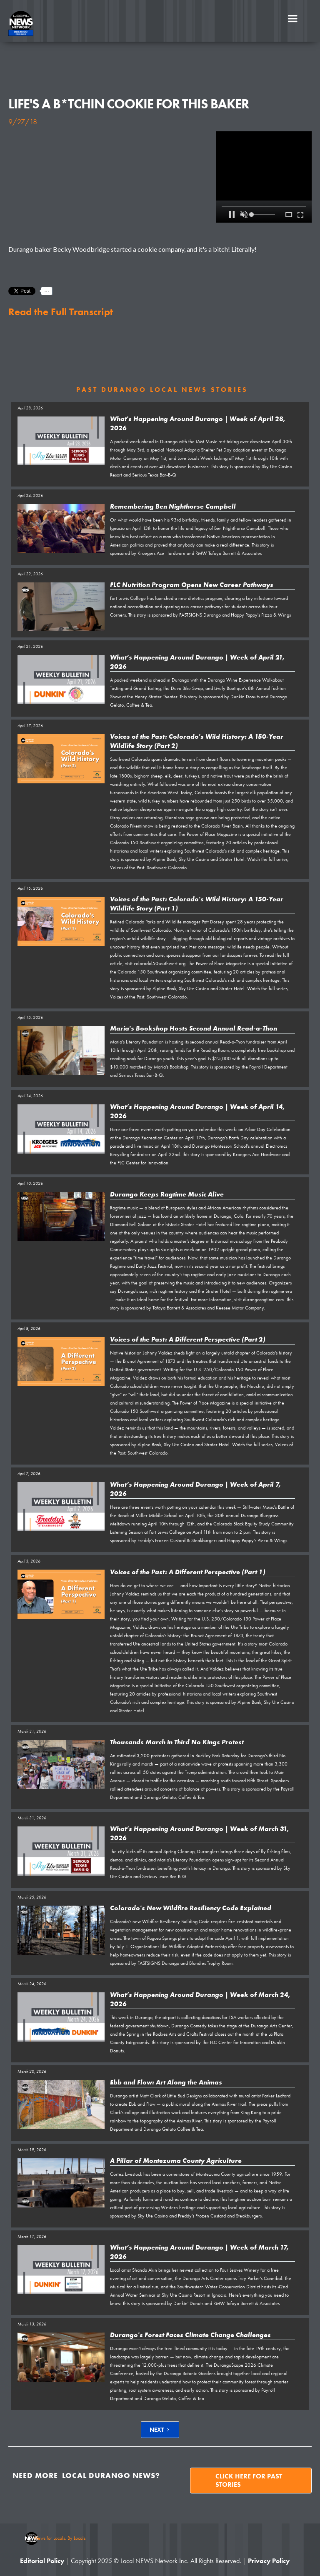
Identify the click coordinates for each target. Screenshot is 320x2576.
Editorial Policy (42, 2560)
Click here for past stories (248, 2480)
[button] (293, 19)
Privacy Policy (269, 2560)
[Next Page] (160, 2429)
